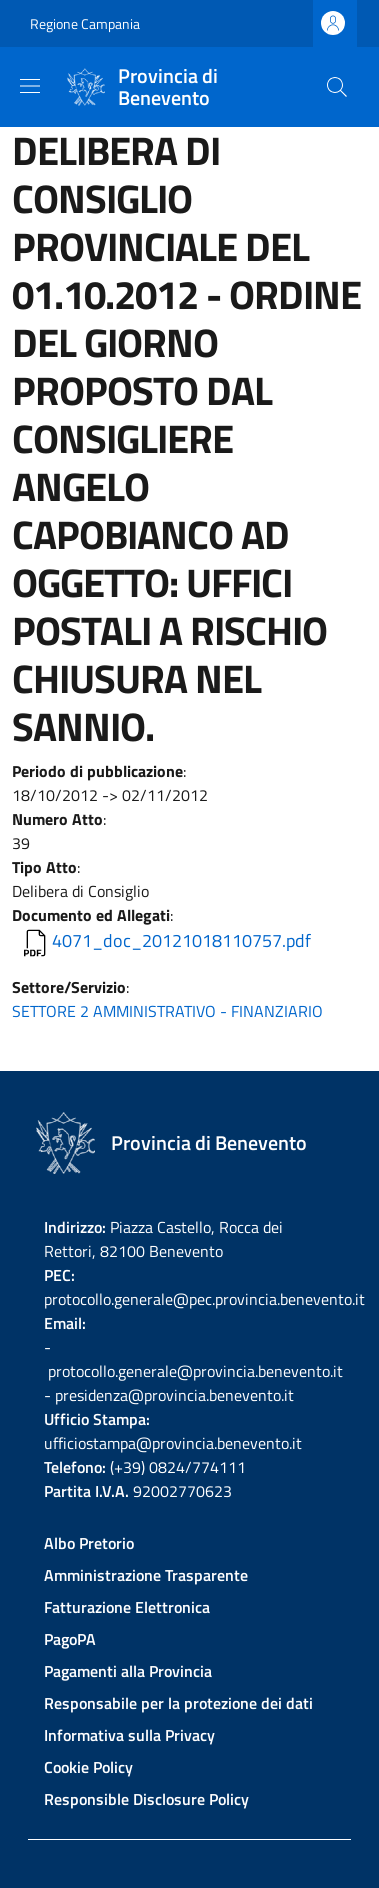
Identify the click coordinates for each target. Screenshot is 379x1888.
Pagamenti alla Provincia (128, 1671)
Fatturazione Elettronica (127, 1607)
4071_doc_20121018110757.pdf (181, 940)
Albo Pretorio (89, 1543)
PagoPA (70, 1639)
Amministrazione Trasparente (146, 1575)
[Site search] (337, 87)
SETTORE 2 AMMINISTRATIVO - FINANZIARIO (167, 1011)
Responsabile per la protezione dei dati (178, 1703)
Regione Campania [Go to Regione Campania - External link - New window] (85, 23)
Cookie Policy (88, 1767)
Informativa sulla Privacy (129, 1735)
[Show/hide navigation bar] (30, 86)
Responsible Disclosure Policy (146, 1799)
